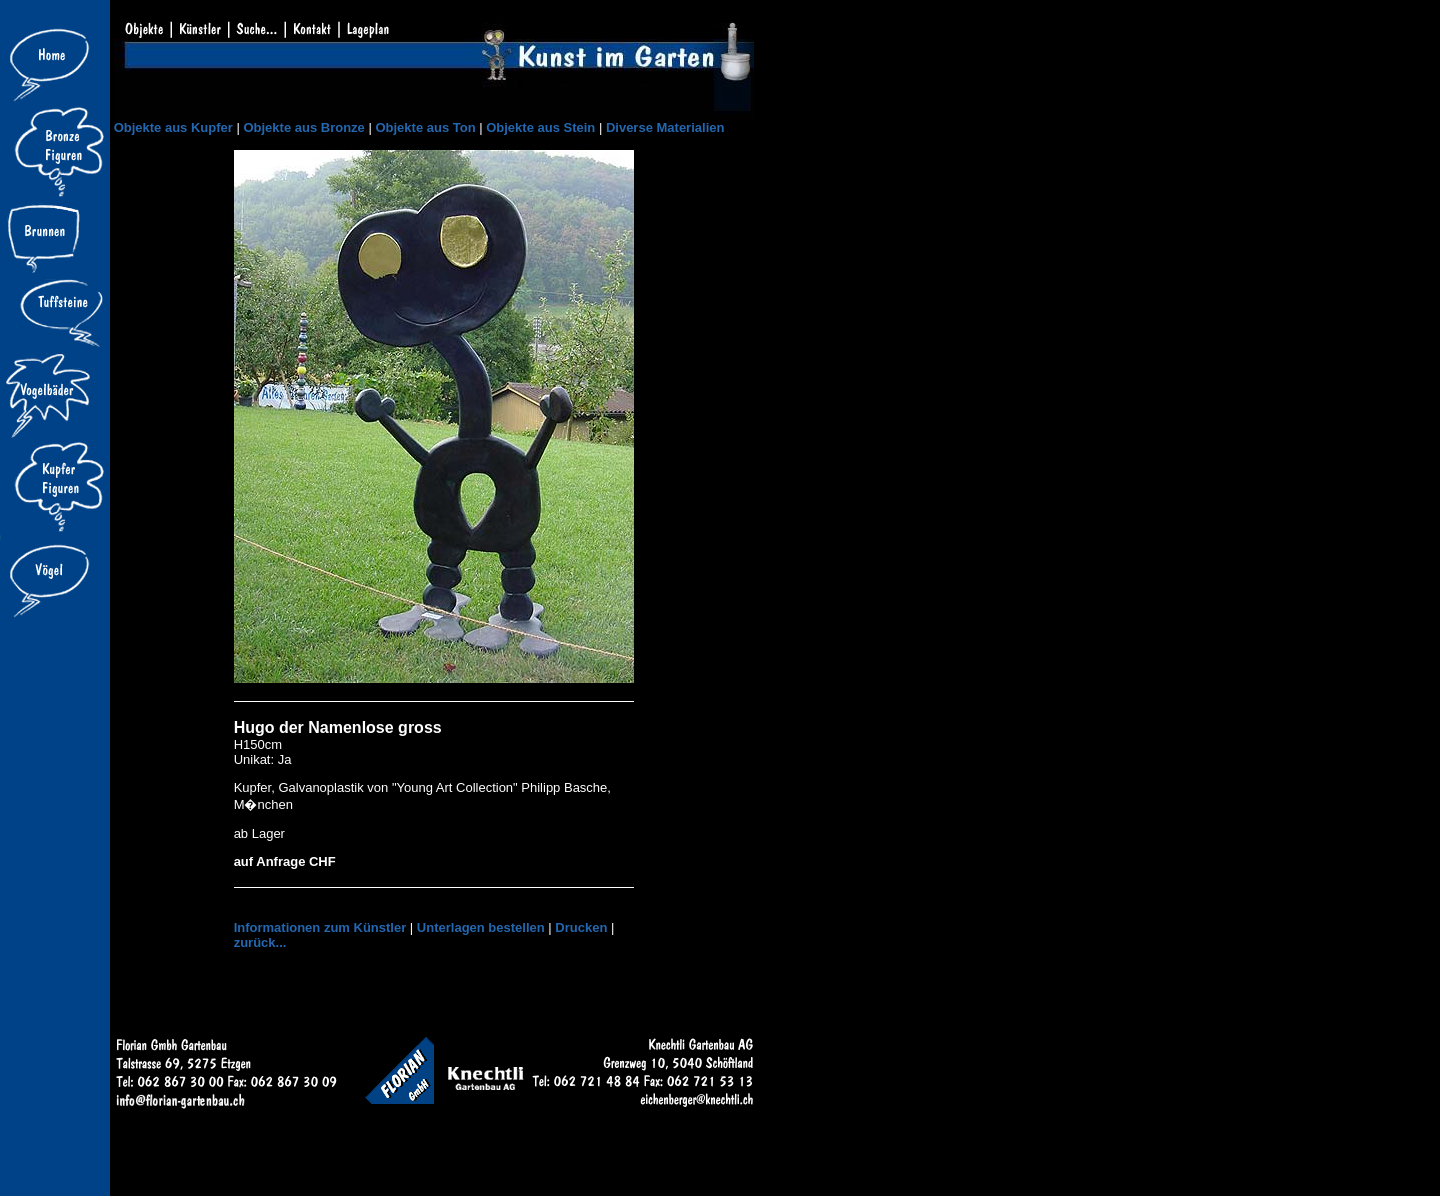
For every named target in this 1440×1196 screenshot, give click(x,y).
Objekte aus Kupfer (173, 127)
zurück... (260, 942)
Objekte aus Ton (425, 127)
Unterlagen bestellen (481, 927)
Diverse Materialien (665, 127)
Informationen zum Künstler (320, 927)
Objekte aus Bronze (303, 127)
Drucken (581, 927)
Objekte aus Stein (540, 127)
